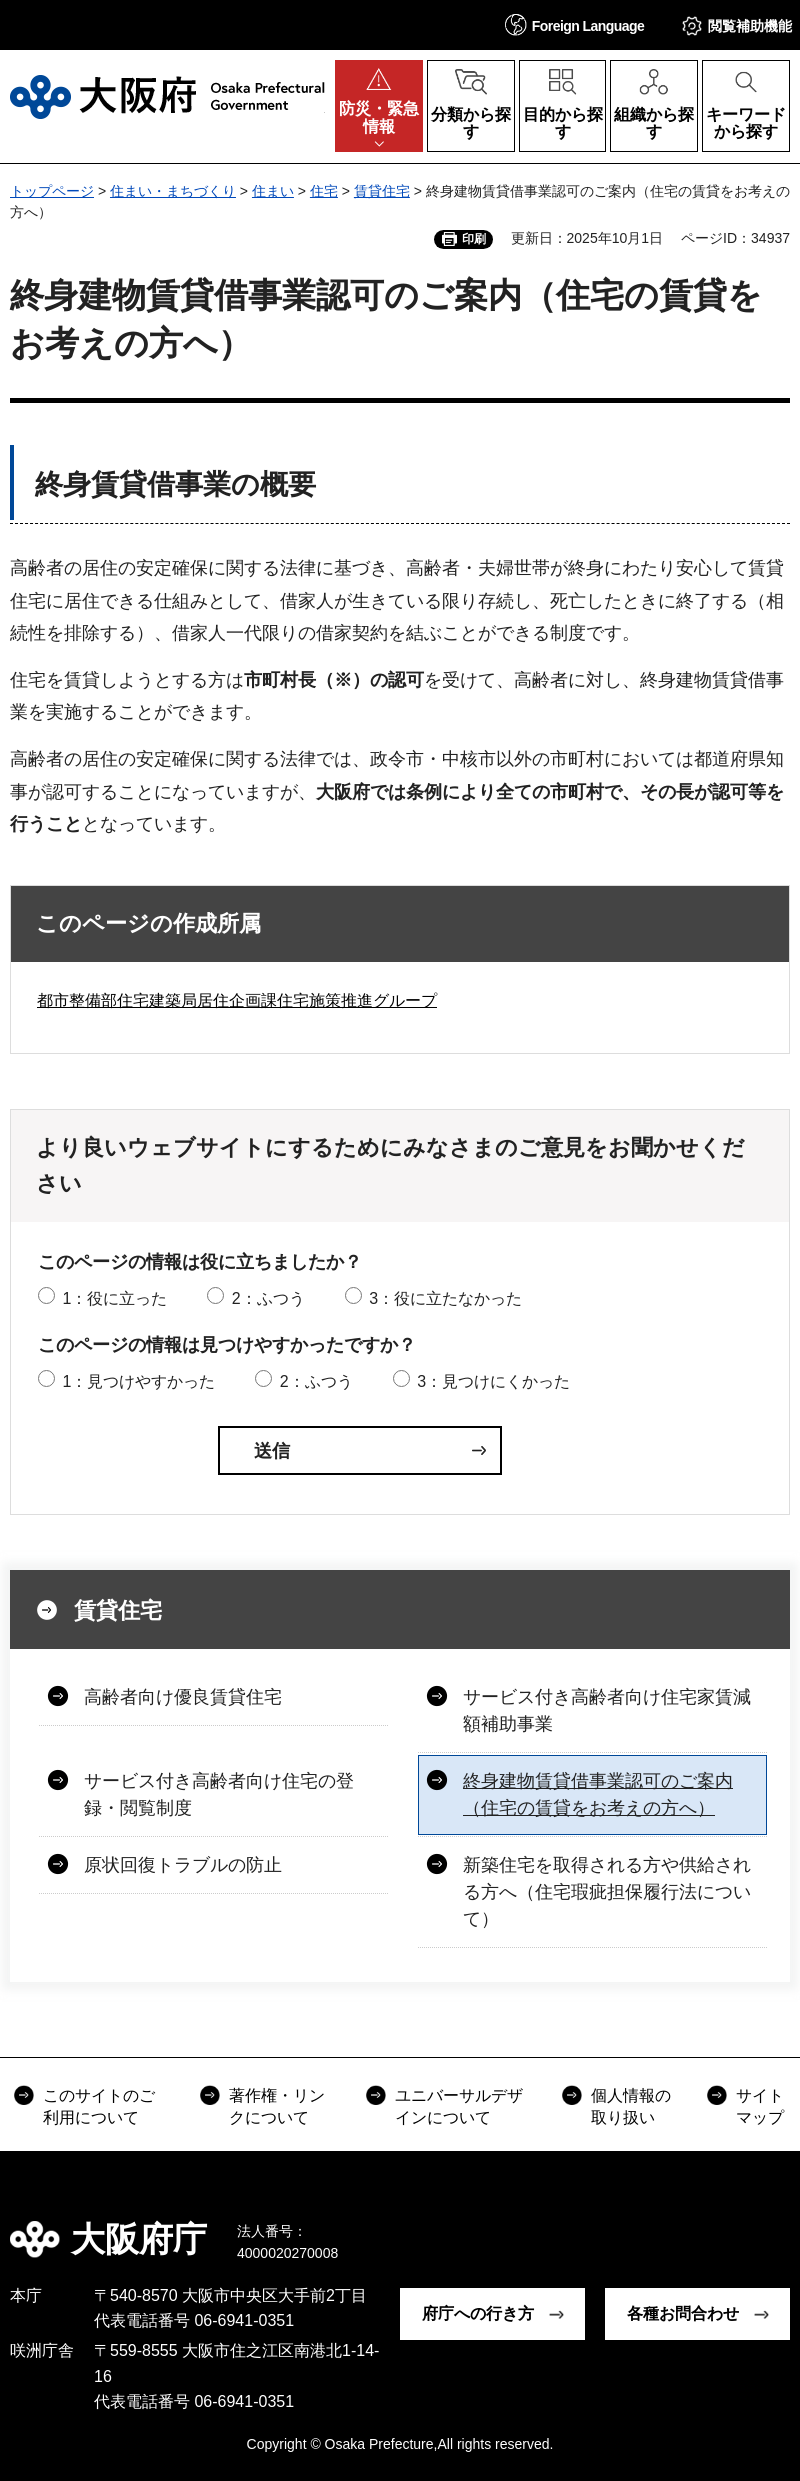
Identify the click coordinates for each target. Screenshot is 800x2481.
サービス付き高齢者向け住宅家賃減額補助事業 (607, 1710)
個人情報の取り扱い (631, 2106)
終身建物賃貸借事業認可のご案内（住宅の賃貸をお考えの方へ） (598, 1794)
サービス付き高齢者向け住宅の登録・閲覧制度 (219, 1794)
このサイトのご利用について (99, 2106)
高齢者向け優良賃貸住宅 (183, 1697)
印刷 (474, 239)
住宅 (324, 191)
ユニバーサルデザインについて (459, 2106)
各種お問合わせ (683, 2313)
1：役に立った (114, 1298)
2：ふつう (268, 1298)
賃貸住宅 (382, 191)
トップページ (52, 191)
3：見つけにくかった (493, 1381)
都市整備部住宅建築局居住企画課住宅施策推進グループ (237, 1000)
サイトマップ (760, 2106)
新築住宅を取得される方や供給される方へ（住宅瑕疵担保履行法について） (607, 1892)
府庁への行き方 (478, 2313)
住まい (273, 191)
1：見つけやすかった (138, 1381)
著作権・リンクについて (277, 2106)
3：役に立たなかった (445, 1298)
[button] (575, 24)
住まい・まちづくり (173, 191)
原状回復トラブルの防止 (183, 1865)
